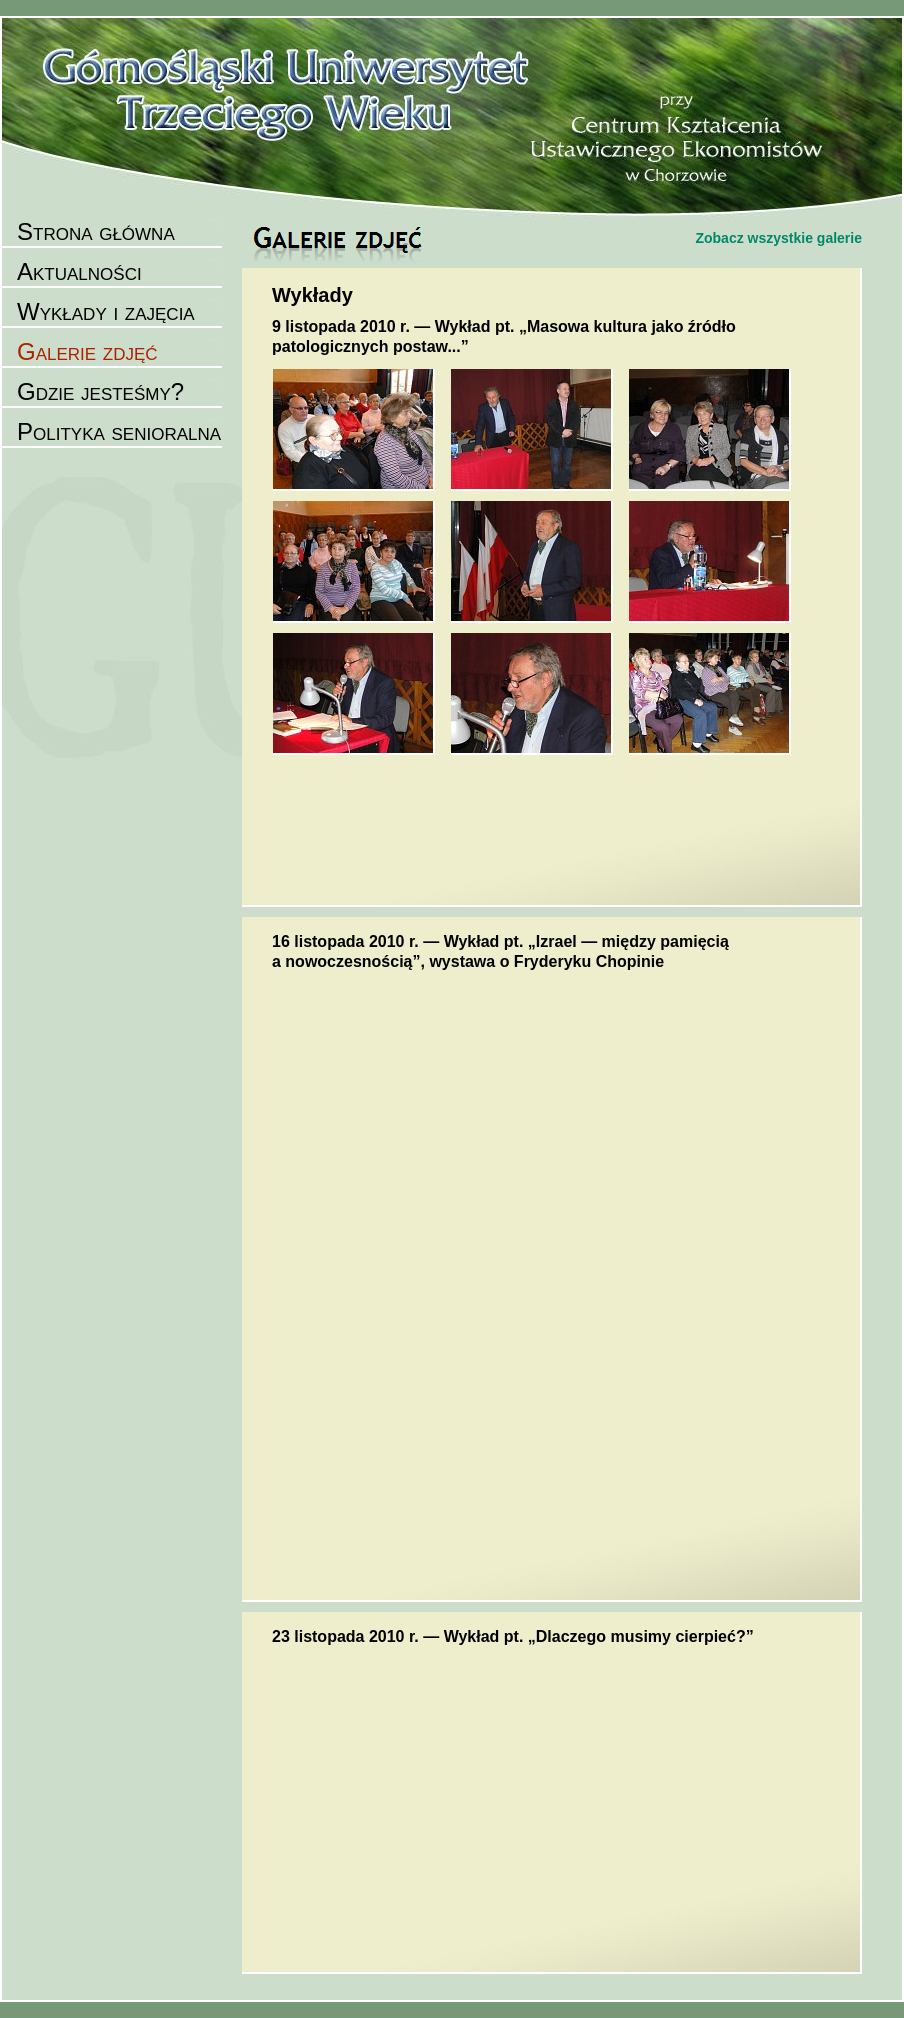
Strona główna (96, 231)
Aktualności (79, 271)
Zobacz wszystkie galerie (778, 238)
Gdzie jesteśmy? (100, 391)
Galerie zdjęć (87, 351)
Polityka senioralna (119, 431)
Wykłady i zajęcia (106, 311)
